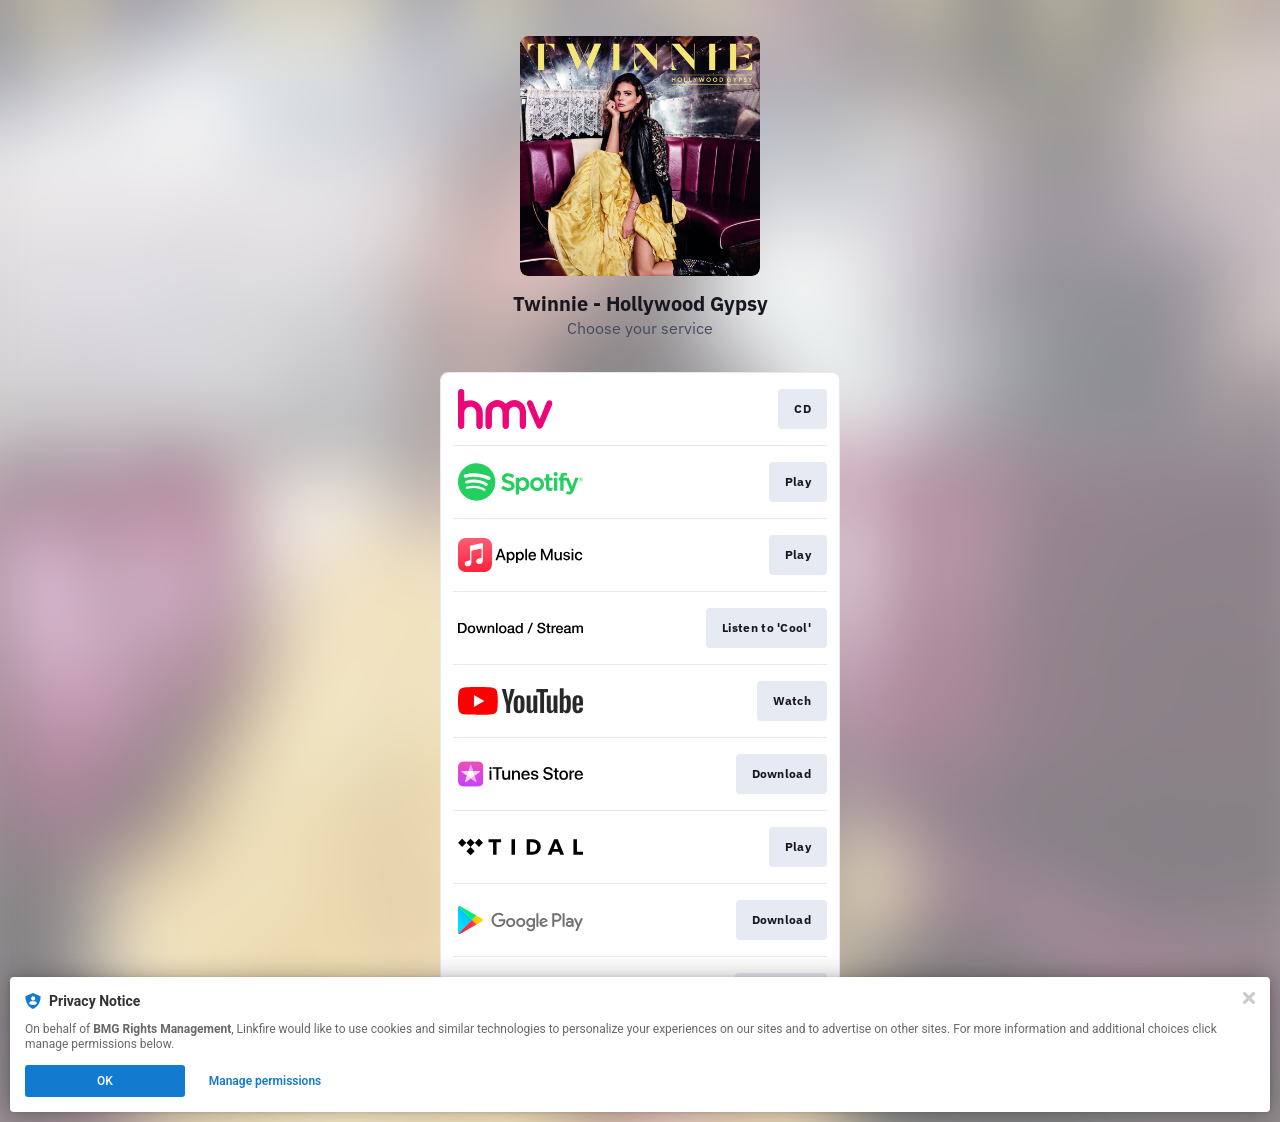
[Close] (1249, 998)
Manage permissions (265, 1081)
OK (105, 1081)
